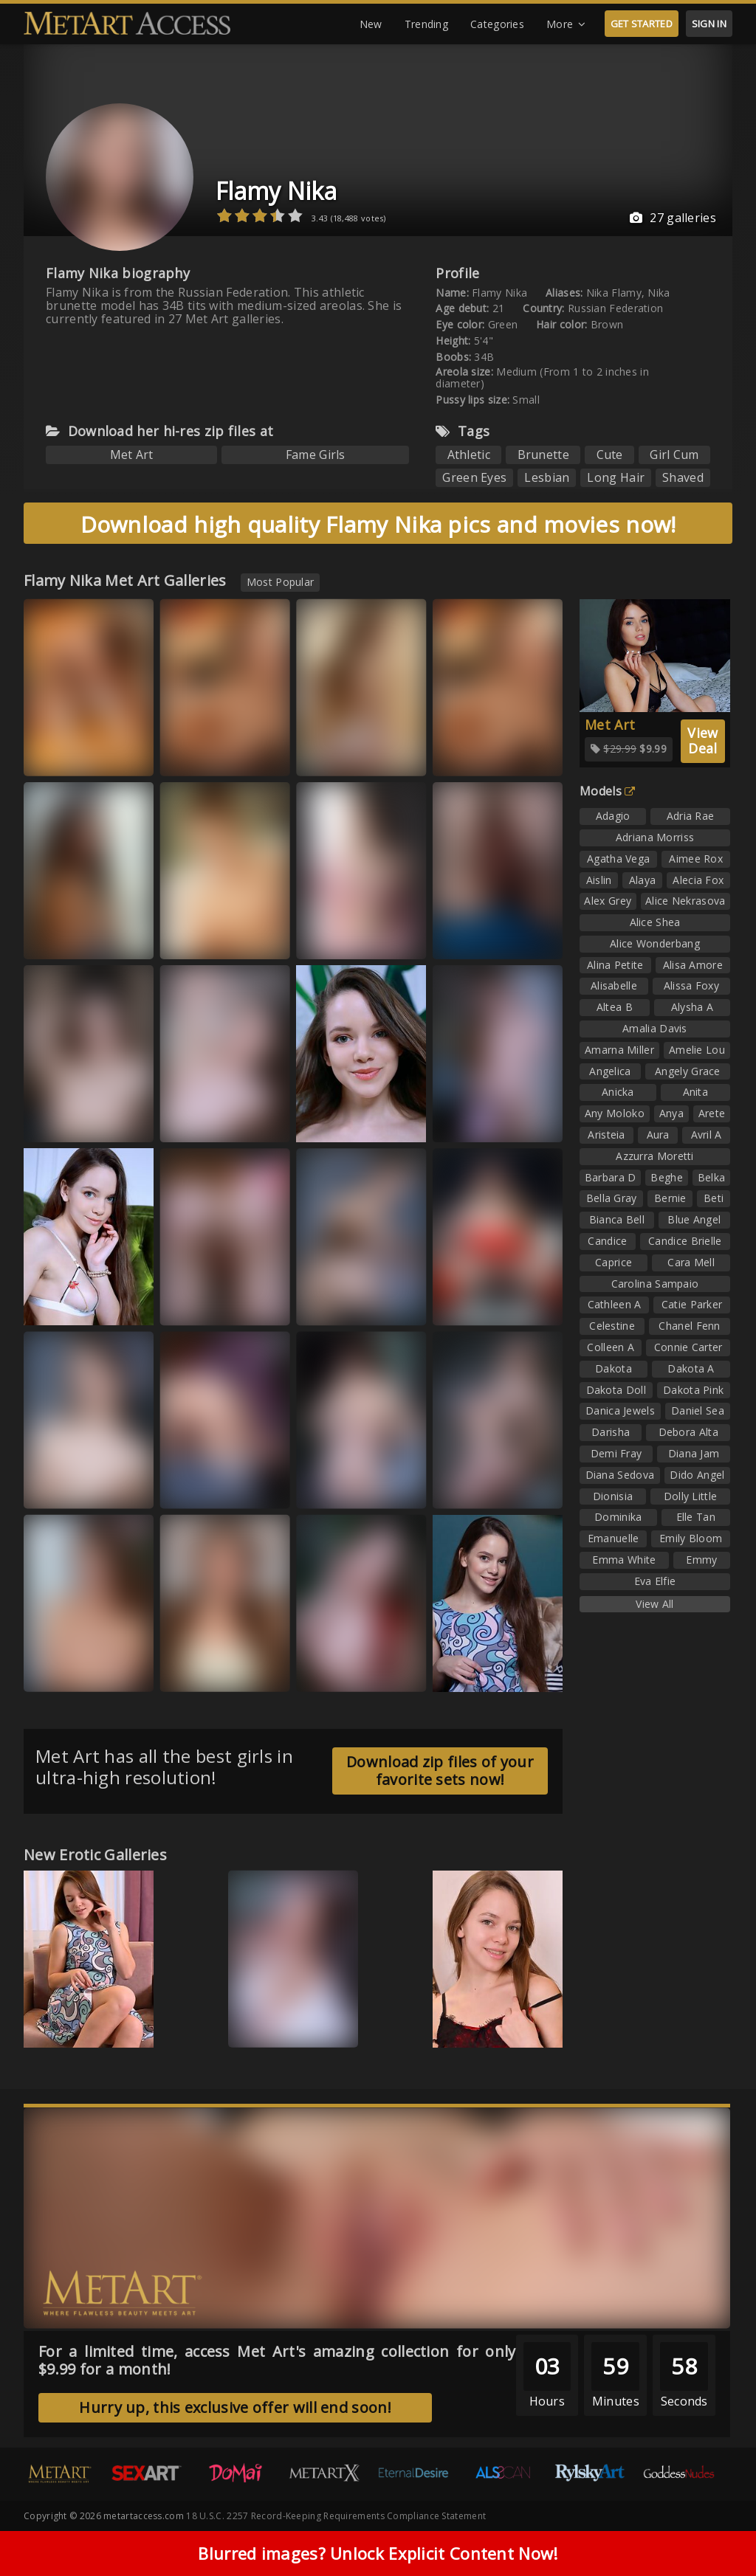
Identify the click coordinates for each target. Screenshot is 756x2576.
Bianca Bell (617, 1219)
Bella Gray (611, 1198)
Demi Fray (616, 1453)
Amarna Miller (619, 1050)
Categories (497, 24)
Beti (714, 1198)
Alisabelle (614, 985)
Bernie (670, 1198)
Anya (671, 1113)
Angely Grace (688, 1071)
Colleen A (610, 1347)
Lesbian (546, 477)
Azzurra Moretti (655, 1156)
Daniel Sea (697, 1410)
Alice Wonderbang (655, 943)
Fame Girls (316, 454)
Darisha (610, 1432)
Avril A (706, 1135)
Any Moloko (615, 1113)
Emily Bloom (690, 1538)
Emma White (624, 1560)
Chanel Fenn (689, 1326)
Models (607, 791)
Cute (610, 454)
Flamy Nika (276, 191)
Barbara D (610, 1177)
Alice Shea (655, 922)
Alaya (642, 880)
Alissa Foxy (691, 985)
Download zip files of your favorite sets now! (440, 1770)
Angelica (609, 1071)
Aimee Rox (696, 859)
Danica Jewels (620, 1410)
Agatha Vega (618, 859)
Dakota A (690, 1368)
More (566, 24)
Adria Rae (691, 816)
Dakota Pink (693, 1390)
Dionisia (613, 1496)
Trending (426, 24)
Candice (607, 1241)
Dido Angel (697, 1475)
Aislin (599, 880)
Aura (658, 1135)
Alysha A (692, 1007)
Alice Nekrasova (685, 901)
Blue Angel (694, 1219)
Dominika (618, 1517)
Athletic (468, 454)
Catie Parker (692, 1304)
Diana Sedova (620, 1475)
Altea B (615, 1007)
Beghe (666, 1177)
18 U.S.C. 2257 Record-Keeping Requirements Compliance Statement (336, 2516)
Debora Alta (688, 1432)
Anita (696, 1092)
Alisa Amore (693, 965)
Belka (712, 1177)
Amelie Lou (697, 1050)
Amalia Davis (654, 1028)
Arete (712, 1113)
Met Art (132, 454)
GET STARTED (642, 23)
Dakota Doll (616, 1390)
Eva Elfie (655, 1581)
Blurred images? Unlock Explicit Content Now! (377, 2554)
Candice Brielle (685, 1241)
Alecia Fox (698, 880)
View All (654, 1604)
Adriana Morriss (655, 837)
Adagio (613, 816)
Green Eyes (474, 477)
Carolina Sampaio (655, 1284)
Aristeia (606, 1135)
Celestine (612, 1326)
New (371, 24)
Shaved (683, 477)
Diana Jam (694, 1453)
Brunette (543, 454)
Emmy (701, 1560)
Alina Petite (615, 965)
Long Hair (616, 477)
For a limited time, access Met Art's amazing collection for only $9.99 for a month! (277, 2360)
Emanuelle (613, 1538)
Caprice (613, 1262)
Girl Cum (674, 454)
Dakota (613, 1368)
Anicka (618, 1092)
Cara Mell (691, 1262)
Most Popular (281, 582)
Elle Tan (695, 1517)
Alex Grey (607, 901)
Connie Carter (688, 1347)
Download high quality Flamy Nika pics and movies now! (378, 524)
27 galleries (673, 218)
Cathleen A (615, 1304)
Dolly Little (691, 1496)
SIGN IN (709, 23)
